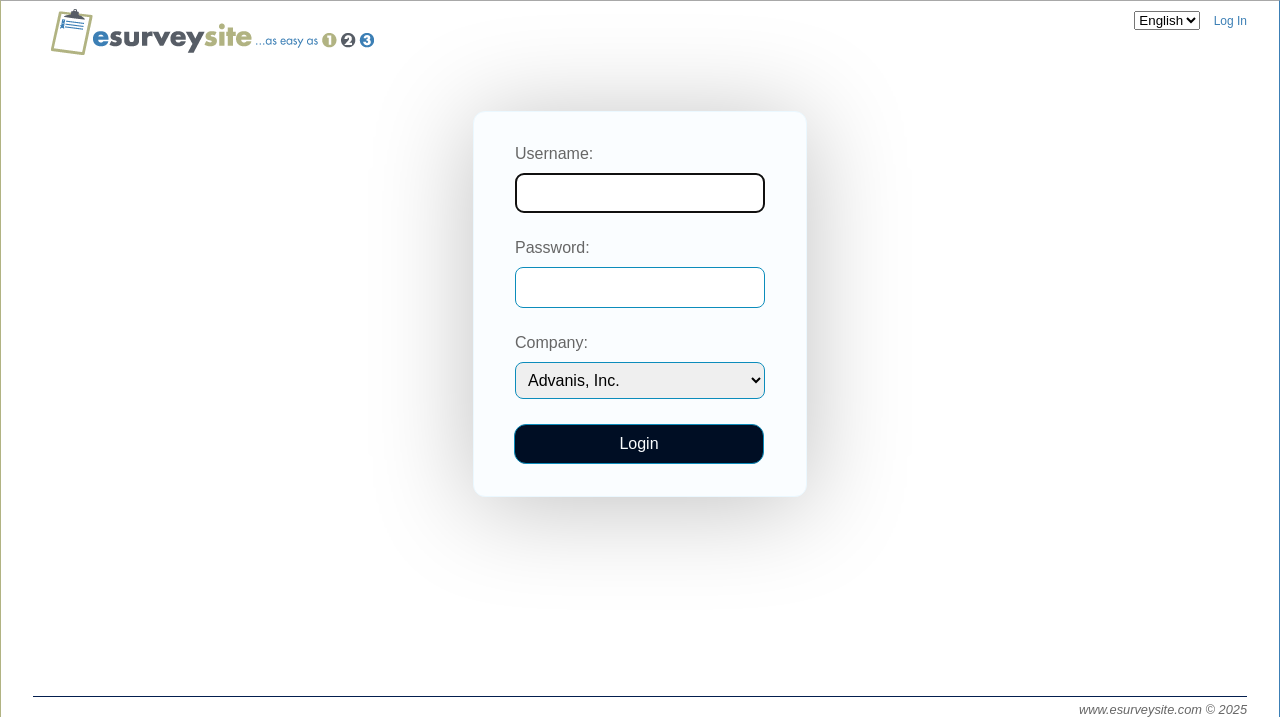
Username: (554, 153)
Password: (552, 247)
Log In (1230, 21)
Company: (551, 342)
